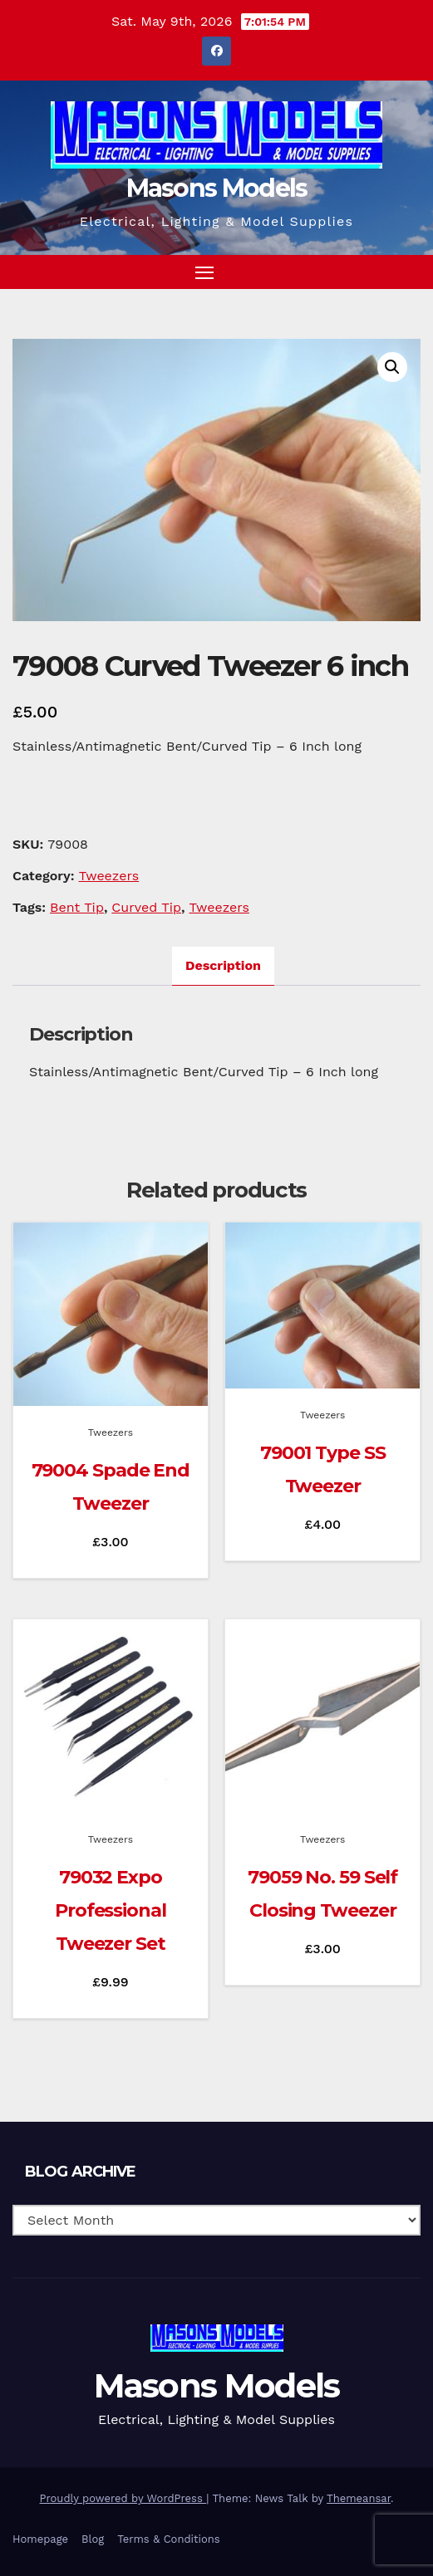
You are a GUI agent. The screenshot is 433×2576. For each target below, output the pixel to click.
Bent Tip (77, 907)
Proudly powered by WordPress (123, 2498)
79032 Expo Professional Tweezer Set (110, 1910)
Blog (92, 2539)
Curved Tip (146, 907)
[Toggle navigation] (204, 272)
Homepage (40, 2539)
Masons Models (217, 188)
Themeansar (359, 2498)
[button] (378, 271)
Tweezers (109, 876)
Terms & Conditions (168, 2539)
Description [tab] (223, 965)
